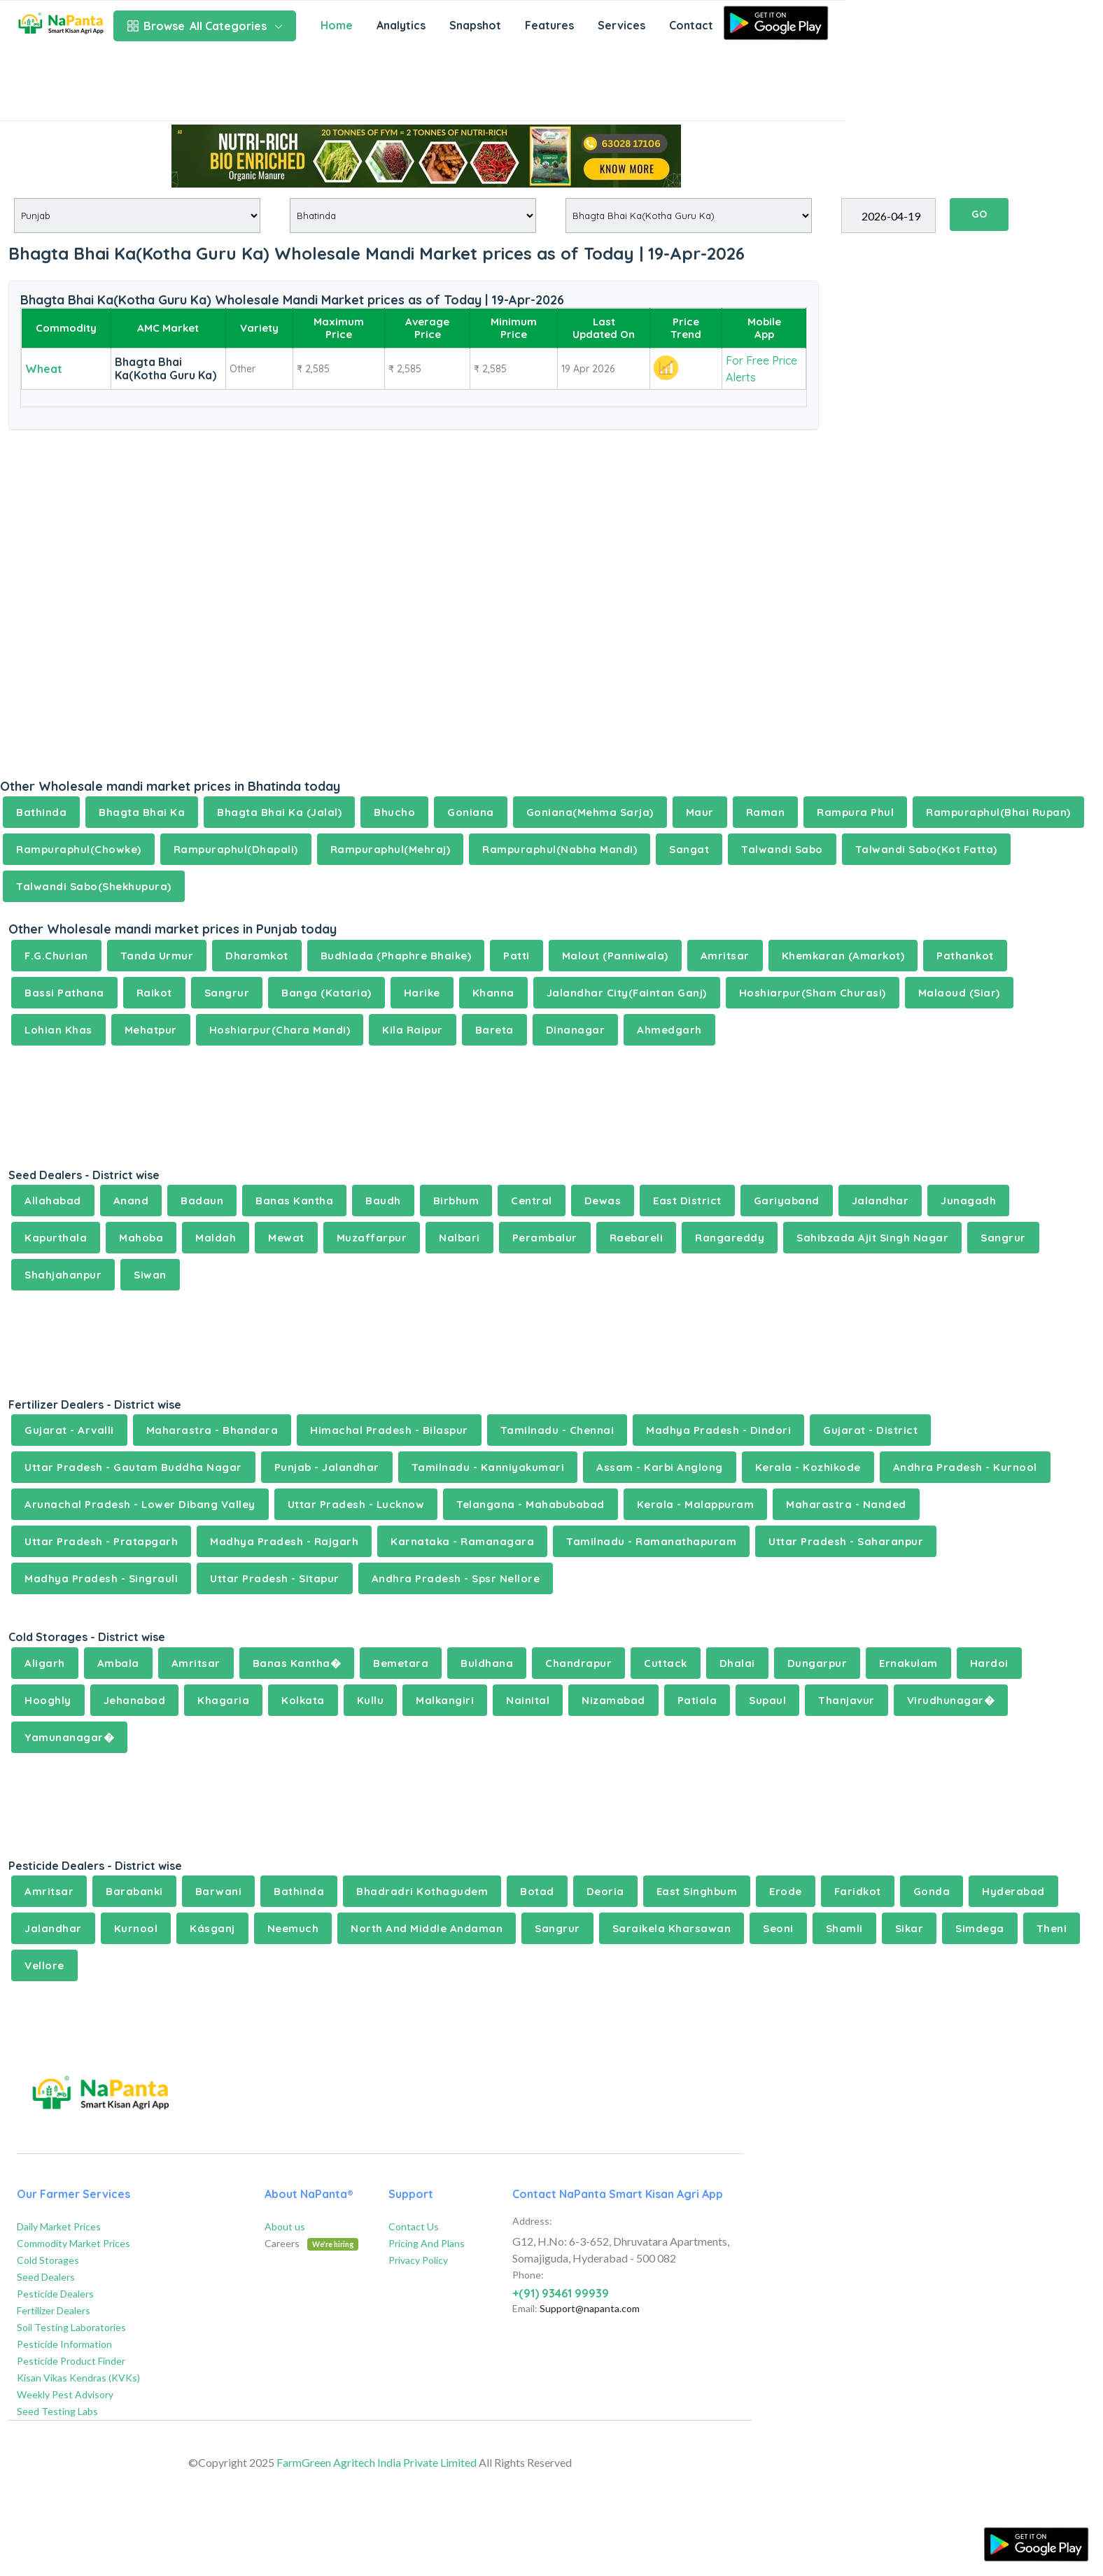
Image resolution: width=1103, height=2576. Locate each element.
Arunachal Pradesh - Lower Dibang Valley (139, 1504)
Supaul (767, 1700)
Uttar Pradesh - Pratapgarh (101, 1541)
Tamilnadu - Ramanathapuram (651, 1541)
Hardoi (989, 1663)
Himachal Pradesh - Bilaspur (389, 1430)
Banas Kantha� (297, 1663)
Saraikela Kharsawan (671, 1928)
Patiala (697, 1700)
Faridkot (857, 1891)
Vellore (44, 1965)
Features (549, 25)
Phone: (528, 2275)
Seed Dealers (46, 2277)
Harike (422, 992)
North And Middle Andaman (427, 1928)
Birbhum (456, 1200)
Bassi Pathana (64, 992)
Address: (532, 2221)
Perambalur (544, 1237)
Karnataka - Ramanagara (462, 1541)
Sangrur (227, 992)
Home (337, 25)
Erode (785, 1891)
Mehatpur (151, 1029)
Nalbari (459, 1237)
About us (285, 2226)
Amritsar (725, 955)
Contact (691, 25)
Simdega (979, 1928)
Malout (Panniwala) (615, 955)
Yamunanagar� (69, 1737)
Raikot (154, 992)
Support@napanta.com (590, 2308)
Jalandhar (880, 1200)
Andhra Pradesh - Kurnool (965, 1467)
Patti (516, 955)
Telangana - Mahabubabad (530, 1504)
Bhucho (394, 812)
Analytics (401, 25)
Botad (537, 1891)
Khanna (493, 992)
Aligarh (44, 1663)
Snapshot (475, 25)
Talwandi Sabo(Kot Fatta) (926, 849)
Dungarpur (817, 1663)
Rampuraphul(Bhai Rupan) (998, 812)
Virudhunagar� (951, 1700)
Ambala (118, 1663)
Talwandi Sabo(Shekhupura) (93, 886)
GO (979, 214)
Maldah (215, 1237)
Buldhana (487, 1663)
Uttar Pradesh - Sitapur (274, 1578)
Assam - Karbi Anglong (659, 1467)
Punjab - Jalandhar (326, 1467)
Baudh (383, 1200)
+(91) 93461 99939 (560, 2293)
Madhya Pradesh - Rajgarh (284, 1541)
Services (621, 25)
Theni (1052, 1928)
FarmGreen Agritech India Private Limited (376, 2462)
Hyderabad (1013, 1891)
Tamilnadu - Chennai (557, 1430)
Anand (131, 1200)
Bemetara (400, 1663)
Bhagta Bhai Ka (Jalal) (279, 812)
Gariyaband (787, 1200)
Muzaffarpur (372, 1237)
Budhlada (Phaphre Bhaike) (396, 955)
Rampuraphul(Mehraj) (390, 849)
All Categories (204, 25)
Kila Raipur (412, 1029)
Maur (700, 812)
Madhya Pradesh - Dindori (718, 1430)
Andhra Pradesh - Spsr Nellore (456, 1578)
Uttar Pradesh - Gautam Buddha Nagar (133, 1467)
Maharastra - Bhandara (212, 1430)
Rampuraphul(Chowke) (78, 849)
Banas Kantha (294, 1200)
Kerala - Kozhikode (808, 1467)
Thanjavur (846, 1700)
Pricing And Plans (426, 2243)
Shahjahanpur (62, 1274)
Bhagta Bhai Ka (142, 812)
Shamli (844, 1928)
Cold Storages (48, 2260)
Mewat (286, 1237)
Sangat (689, 849)
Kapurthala (55, 1237)
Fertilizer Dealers (53, 2310)
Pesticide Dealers (55, 2294)
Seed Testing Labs (57, 2411)
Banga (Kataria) (326, 992)
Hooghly (47, 1700)
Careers (311, 2243)
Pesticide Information (64, 2344)
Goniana (470, 812)
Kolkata (303, 1700)
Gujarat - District (870, 1430)
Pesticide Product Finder (71, 2361)
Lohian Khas (58, 1029)
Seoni (778, 1928)
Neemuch (293, 1928)
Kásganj (212, 1928)
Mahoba (141, 1237)
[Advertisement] (422, 85)
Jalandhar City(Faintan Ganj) (627, 992)
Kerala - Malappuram (695, 1504)
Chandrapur (578, 1663)
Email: (525, 2308)
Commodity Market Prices (73, 2243)
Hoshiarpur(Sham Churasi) (812, 992)
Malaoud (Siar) (959, 992)
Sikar (909, 1928)
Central (531, 1200)
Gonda (931, 1891)
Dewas (602, 1200)
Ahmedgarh (669, 1029)
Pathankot (965, 955)
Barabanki (134, 1891)
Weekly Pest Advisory (65, 2394)
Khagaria (223, 1700)
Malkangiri (445, 1700)
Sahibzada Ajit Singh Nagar (872, 1237)
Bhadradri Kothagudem (422, 1891)
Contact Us (413, 2226)
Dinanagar (575, 1029)
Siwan (150, 1274)
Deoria (605, 1891)
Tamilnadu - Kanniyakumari (488, 1467)
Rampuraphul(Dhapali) (236, 849)
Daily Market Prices (59, 2226)
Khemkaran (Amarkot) (843, 955)
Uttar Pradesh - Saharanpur (845, 1541)
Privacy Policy (418, 2260)
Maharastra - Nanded (846, 1504)
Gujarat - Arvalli (69, 1430)
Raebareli (636, 1237)
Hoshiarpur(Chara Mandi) (280, 1029)
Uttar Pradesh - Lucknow (356, 1504)
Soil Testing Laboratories (71, 2327)
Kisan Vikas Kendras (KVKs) (78, 2378)
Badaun (202, 1200)
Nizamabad (613, 1700)
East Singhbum (697, 1891)
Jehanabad (135, 1700)
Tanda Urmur (157, 955)
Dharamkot (256, 955)
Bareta (494, 1029)
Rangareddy (729, 1237)
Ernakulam (908, 1663)
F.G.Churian (56, 955)
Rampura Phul (855, 812)
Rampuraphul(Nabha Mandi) (559, 849)
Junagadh (968, 1200)
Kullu (370, 1700)
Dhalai (737, 1663)
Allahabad (52, 1200)
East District (687, 1200)
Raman (765, 812)
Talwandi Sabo (782, 849)
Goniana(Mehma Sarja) (590, 812)
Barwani (218, 1891)
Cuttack (665, 1663)
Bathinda (41, 812)
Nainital (527, 1700)
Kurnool (136, 1928)
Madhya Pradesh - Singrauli (101, 1578)
